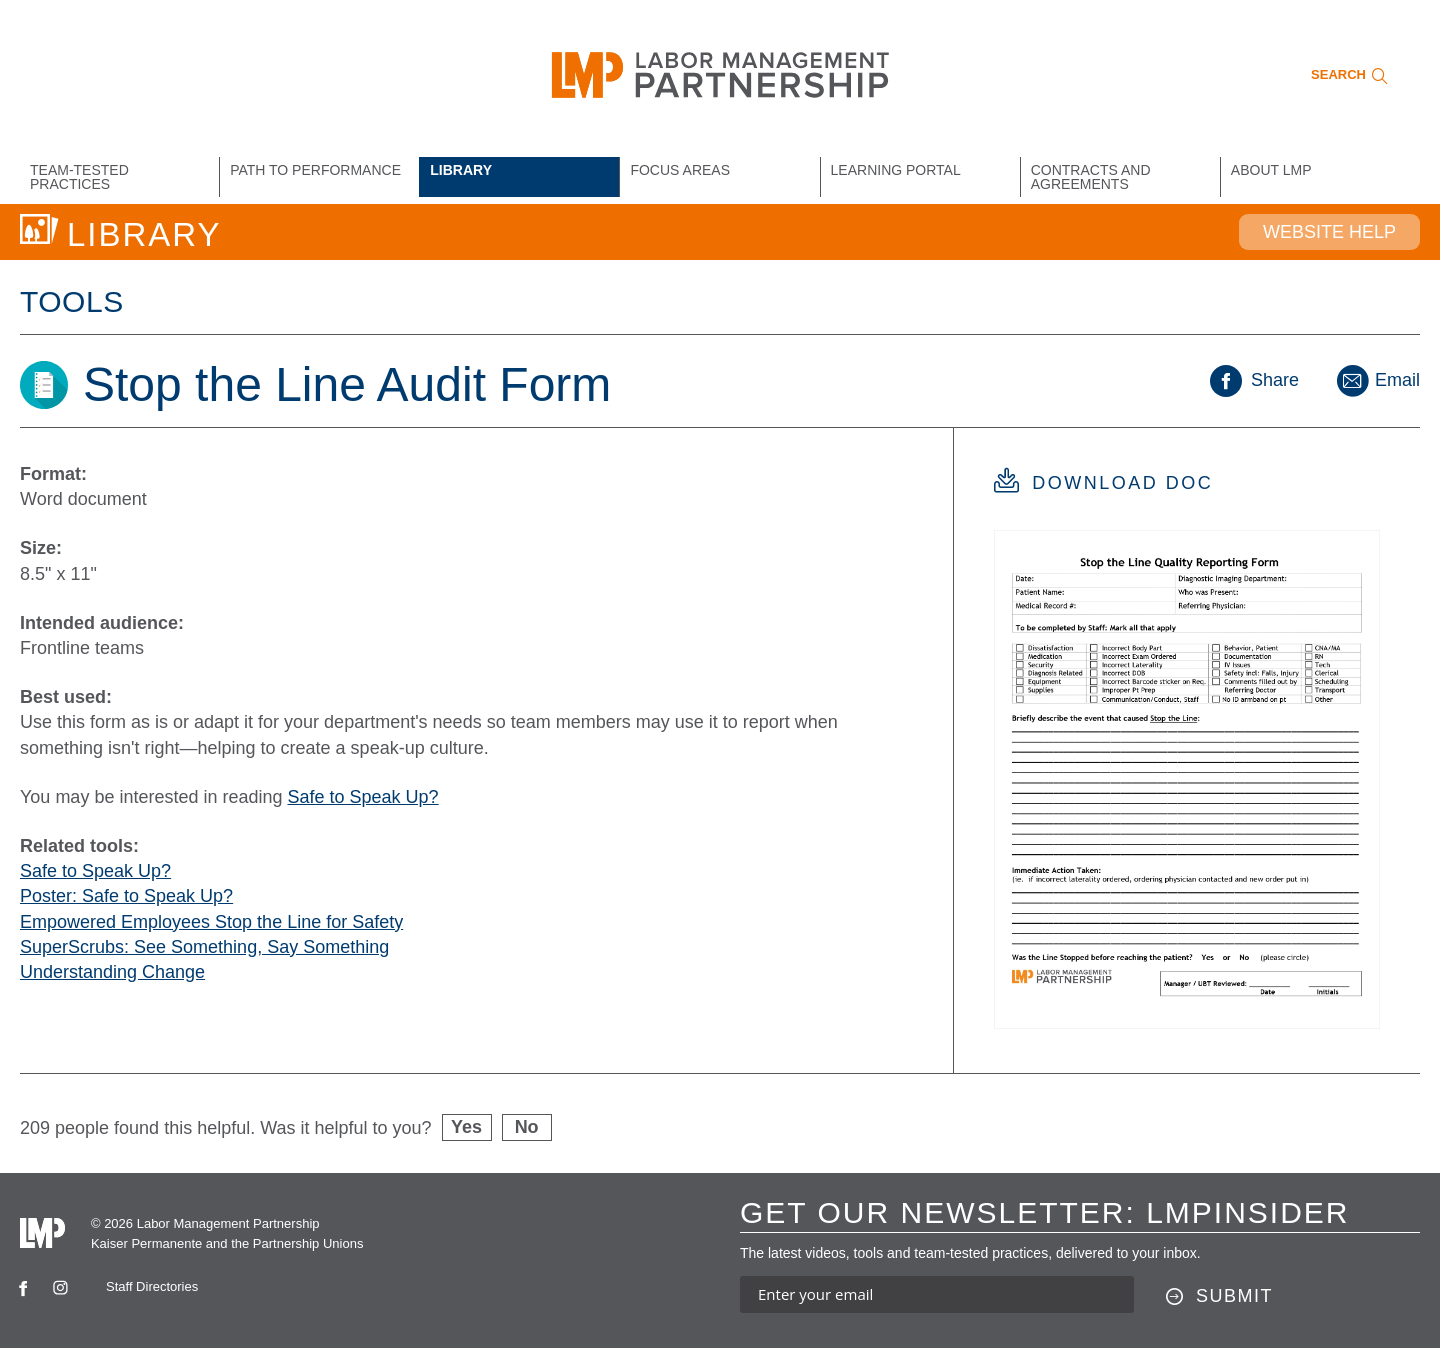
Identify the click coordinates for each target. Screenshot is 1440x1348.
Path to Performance (315, 170)
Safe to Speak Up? (363, 797)
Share (1254, 380)
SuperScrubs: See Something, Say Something (204, 947)
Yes (466, 1127)
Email (1377, 380)
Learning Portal (896, 170)
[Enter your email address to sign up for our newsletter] (937, 1294)
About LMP (1271, 170)
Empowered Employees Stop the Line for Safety (211, 922)
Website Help (1329, 232)
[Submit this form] (1219, 1297)
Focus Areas (680, 170)
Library (461, 170)
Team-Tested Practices (79, 177)
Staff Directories (152, 1286)
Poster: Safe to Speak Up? (126, 896)
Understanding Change (112, 972)
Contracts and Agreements (1091, 177)
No (527, 1127)
